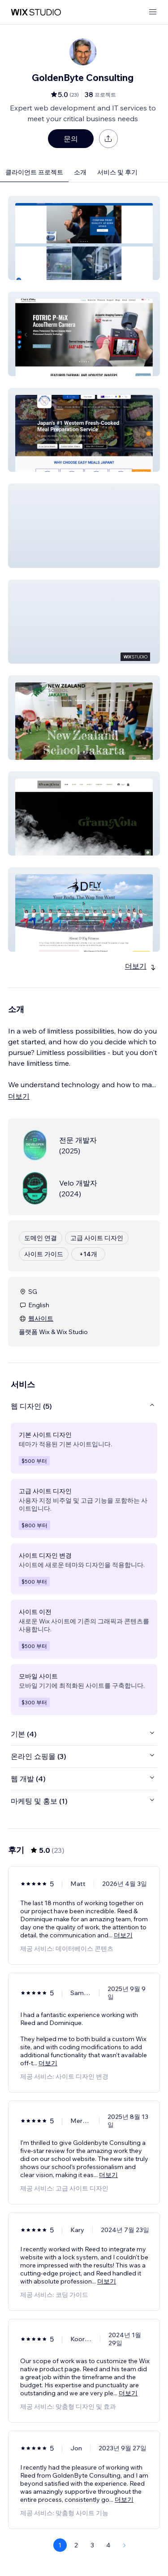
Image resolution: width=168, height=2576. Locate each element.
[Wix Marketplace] (36, 12)
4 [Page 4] (108, 2545)
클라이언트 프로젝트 (34, 172)
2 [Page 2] (76, 2545)
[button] (84, 238)
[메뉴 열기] (152, 12)
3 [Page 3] (92, 2545)
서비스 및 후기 (117, 172)
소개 (80, 172)
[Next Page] (124, 2545)
